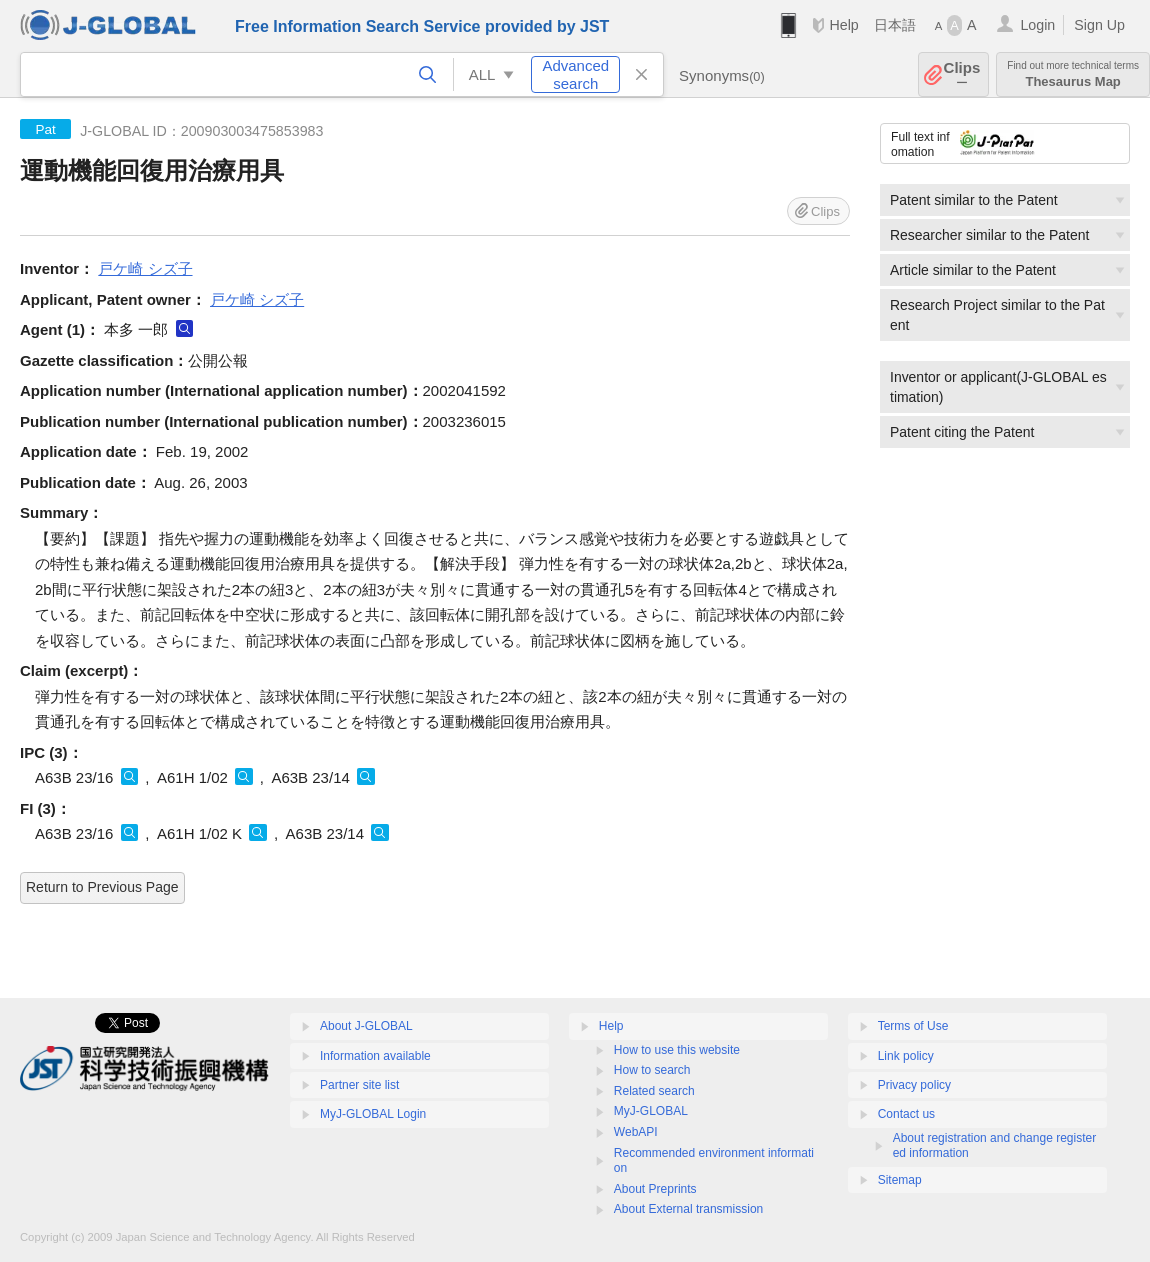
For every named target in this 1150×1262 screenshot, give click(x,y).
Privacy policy (914, 1085)
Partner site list (359, 1085)
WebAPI (636, 1132)
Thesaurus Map (1073, 74)
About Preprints (655, 1189)
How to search (652, 1070)
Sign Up (1099, 25)
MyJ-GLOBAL (651, 1111)
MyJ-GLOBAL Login (373, 1114)
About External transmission (688, 1209)
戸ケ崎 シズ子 (145, 268)
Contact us (906, 1114)
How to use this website (677, 1050)
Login (1037, 25)
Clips (962, 74)
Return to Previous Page (102, 887)
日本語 (895, 25)
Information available (375, 1056)
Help (843, 25)
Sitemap (900, 1180)
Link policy (906, 1056)
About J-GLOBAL (366, 1026)
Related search (654, 1091)
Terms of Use (913, 1026)
